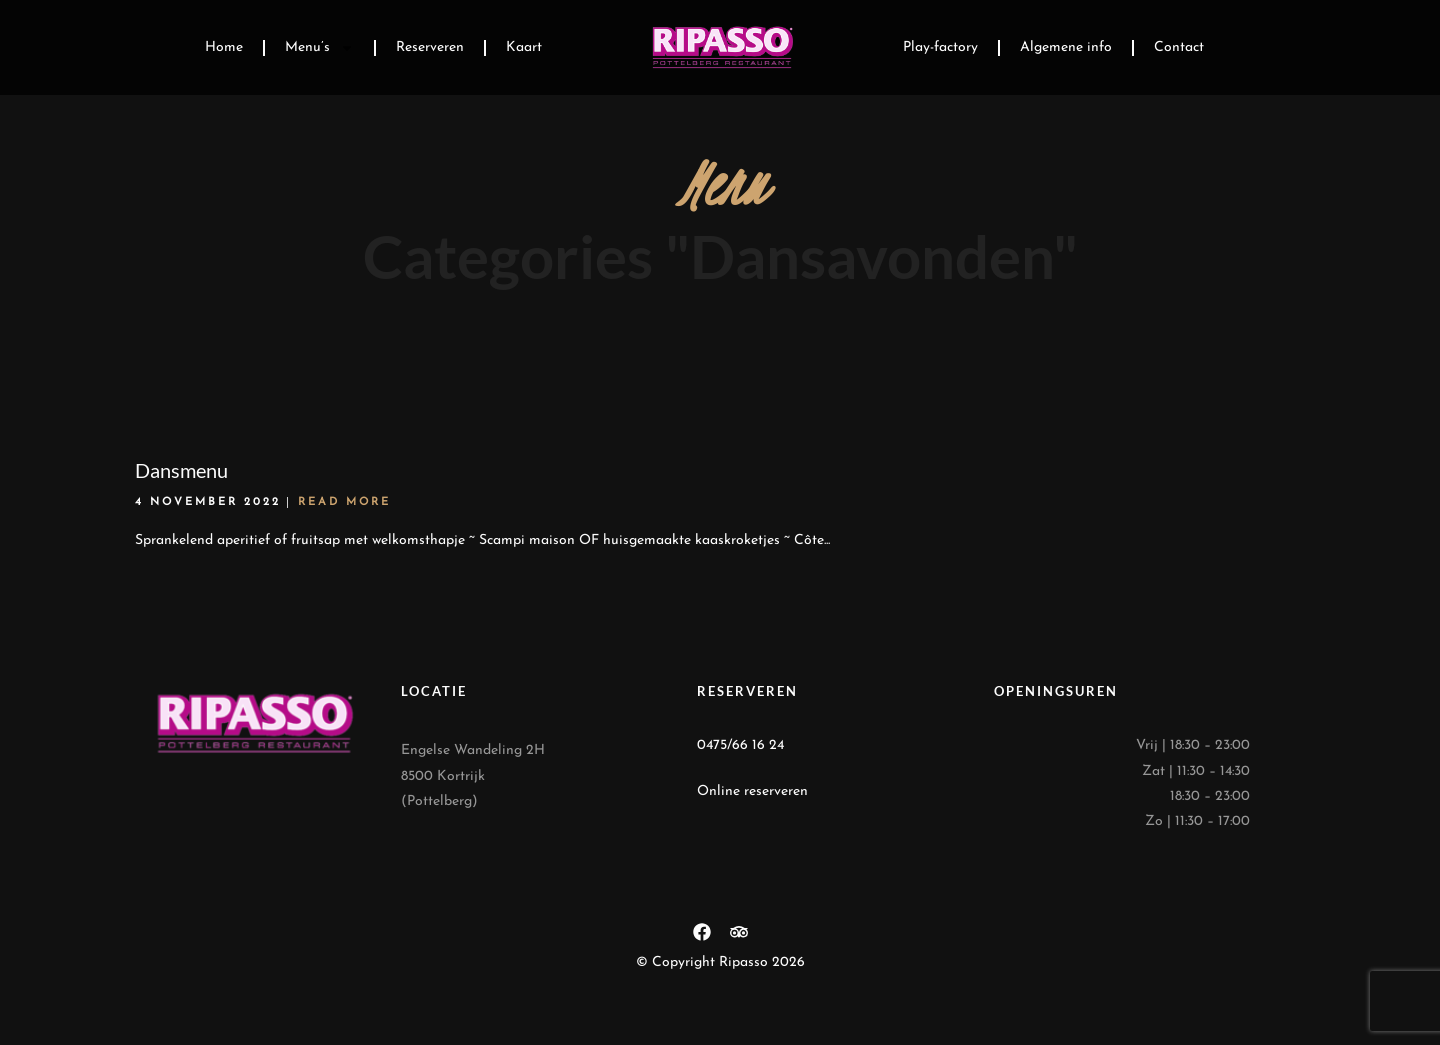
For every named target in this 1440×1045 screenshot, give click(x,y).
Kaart (524, 47)
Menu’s (319, 48)
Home (224, 47)
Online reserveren (752, 791)
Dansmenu (181, 470)
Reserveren (430, 47)
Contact (1179, 47)
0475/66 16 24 (740, 745)
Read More (344, 502)
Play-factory (940, 47)
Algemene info (1066, 47)
